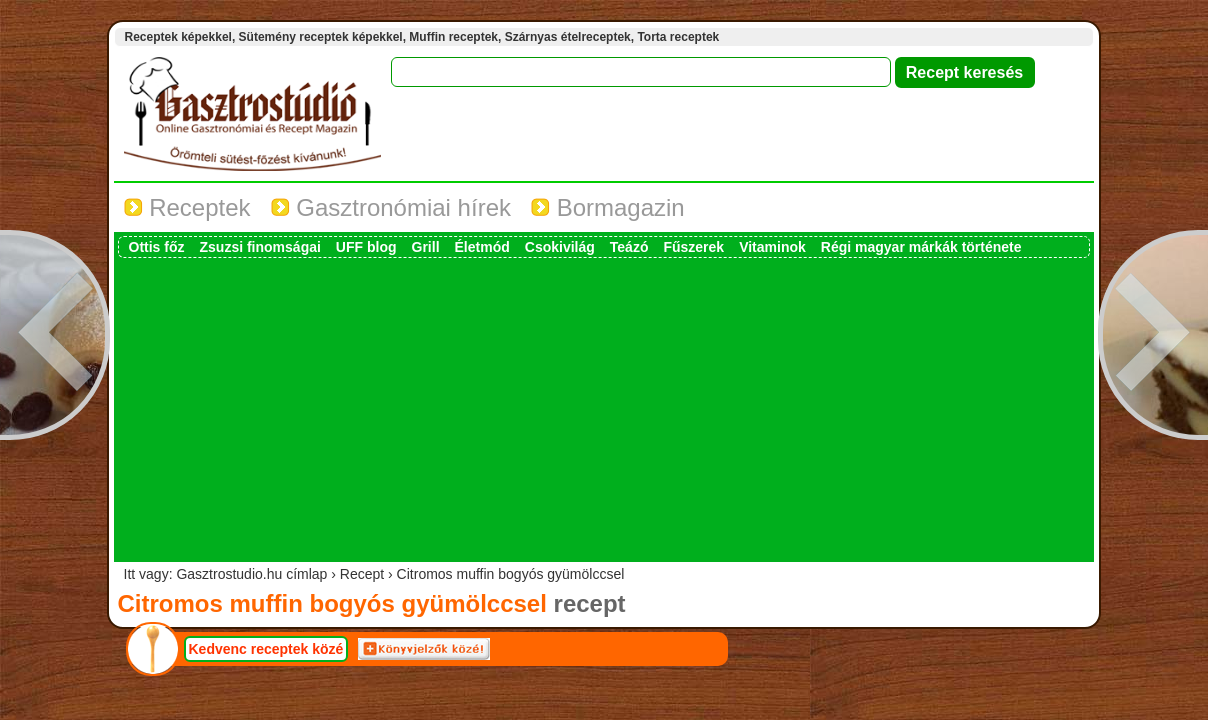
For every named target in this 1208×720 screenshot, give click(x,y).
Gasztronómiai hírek (391, 207)
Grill (426, 247)
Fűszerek (693, 247)
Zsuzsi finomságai (260, 247)
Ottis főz (157, 247)
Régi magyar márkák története (921, 247)
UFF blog (366, 247)
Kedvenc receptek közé (266, 649)
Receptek (187, 207)
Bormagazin (608, 207)
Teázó (629, 247)
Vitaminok (772, 247)
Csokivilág (560, 247)
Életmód (482, 247)
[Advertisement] (604, 408)
